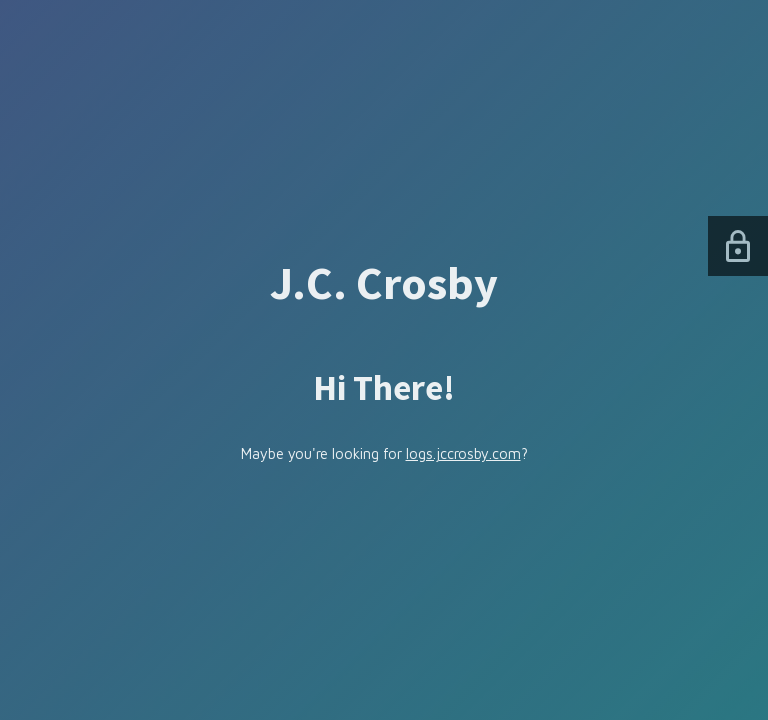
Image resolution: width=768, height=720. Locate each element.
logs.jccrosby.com (463, 453)
